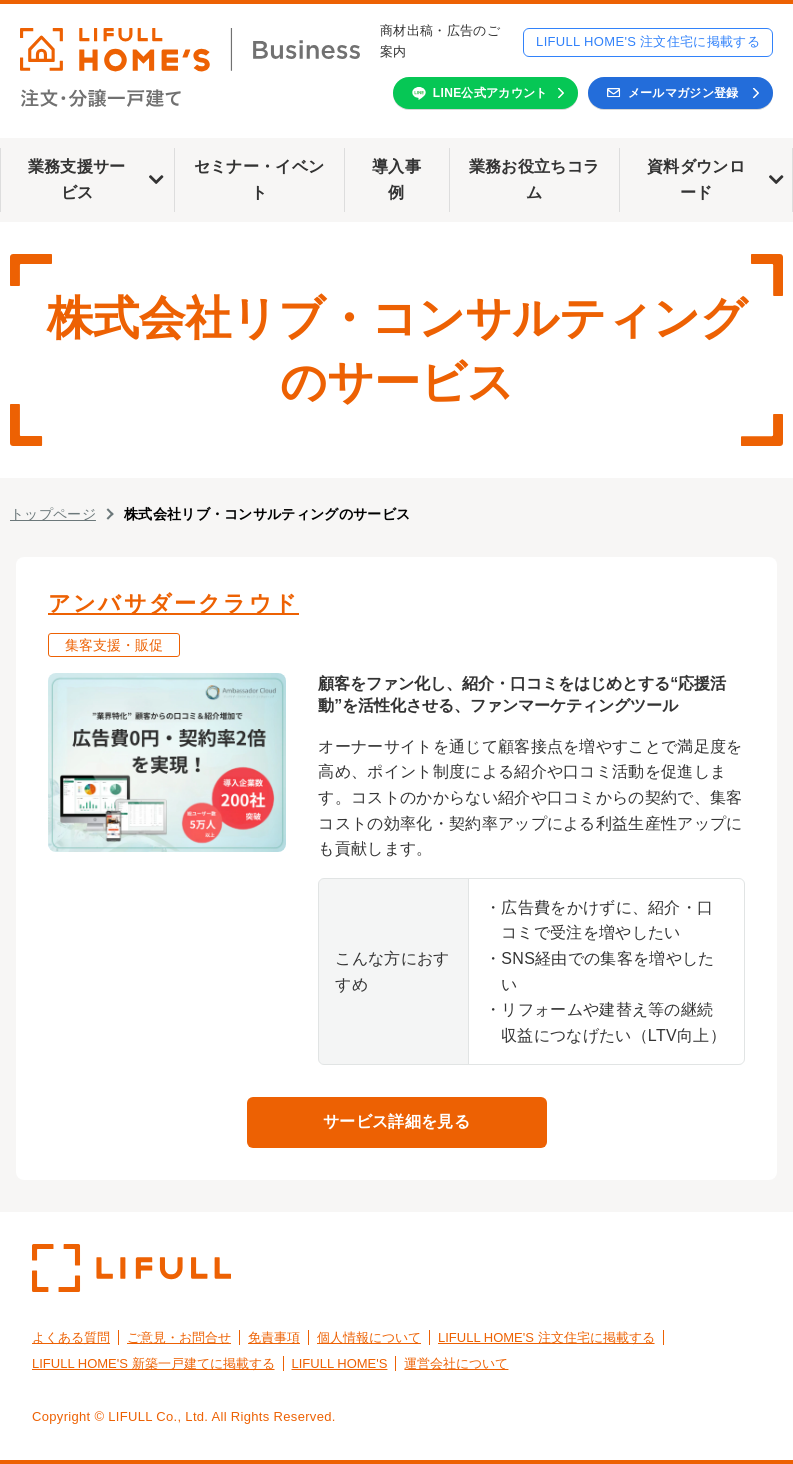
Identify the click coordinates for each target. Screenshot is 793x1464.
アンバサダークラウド (173, 603)
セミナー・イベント (259, 179)
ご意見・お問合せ (179, 1337)
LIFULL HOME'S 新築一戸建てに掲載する (153, 1363)
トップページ (53, 514)
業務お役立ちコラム (534, 179)
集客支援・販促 (114, 645)
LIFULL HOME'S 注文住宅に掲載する (648, 41)
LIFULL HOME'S (340, 1363)
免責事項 (274, 1337)
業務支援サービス (77, 179)
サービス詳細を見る (396, 1121)
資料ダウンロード (696, 179)
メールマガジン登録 (683, 93)
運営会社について (456, 1363)
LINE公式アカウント (490, 93)
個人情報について (369, 1337)
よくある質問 (71, 1337)
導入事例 (396, 179)
